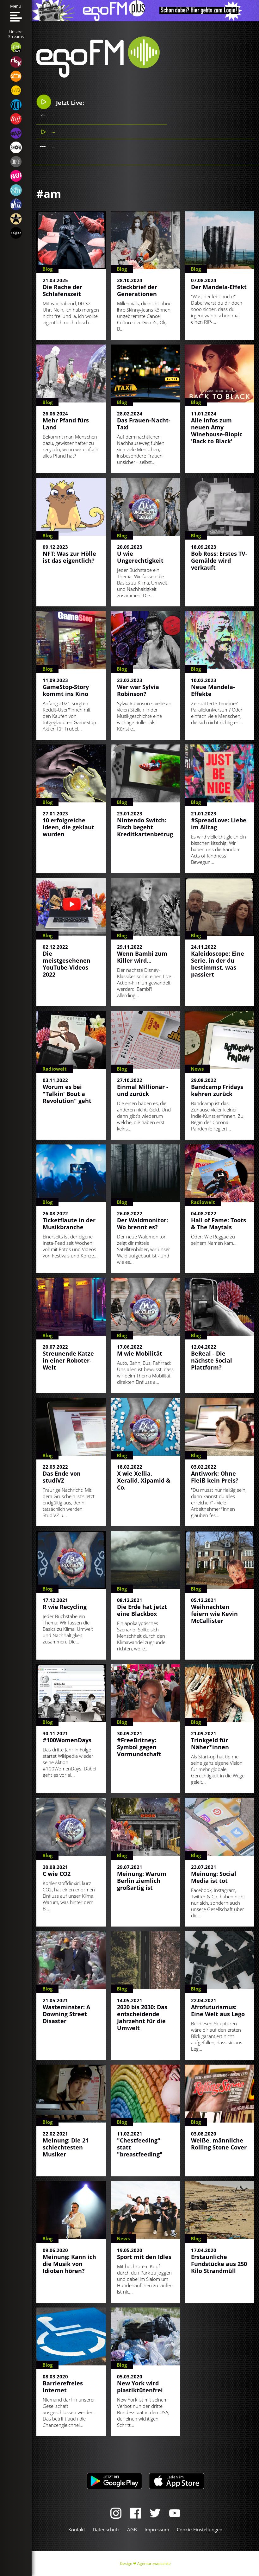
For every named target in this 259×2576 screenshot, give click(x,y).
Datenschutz (106, 2529)
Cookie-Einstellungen (199, 2529)
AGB (132, 2529)
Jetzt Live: (60, 101)
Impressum (157, 2529)
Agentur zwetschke (154, 2563)
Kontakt (76, 2529)
